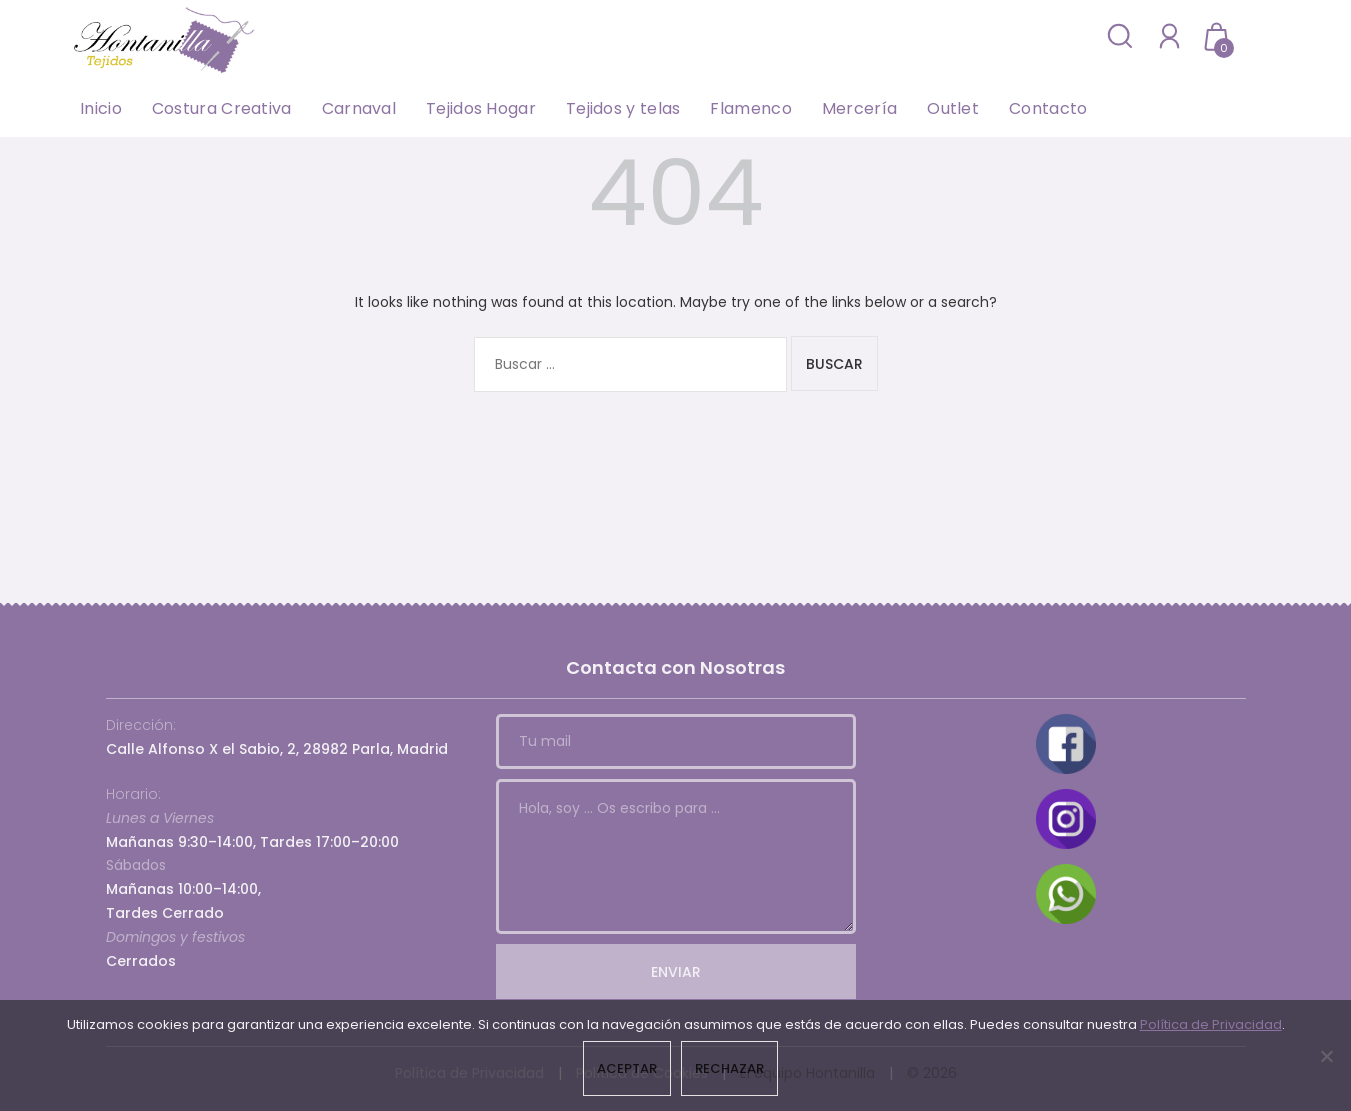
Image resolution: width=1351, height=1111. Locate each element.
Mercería (859, 108)
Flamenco (750, 108)
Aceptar (627, 1068)
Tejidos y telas (623, 108)
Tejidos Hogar (481, 108)
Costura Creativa (222, 108)
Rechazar (729, 1068)
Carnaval (359, 108)
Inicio (101, 108)
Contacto (1048, 108)
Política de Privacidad (1211, 1024)
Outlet (953, 108)
